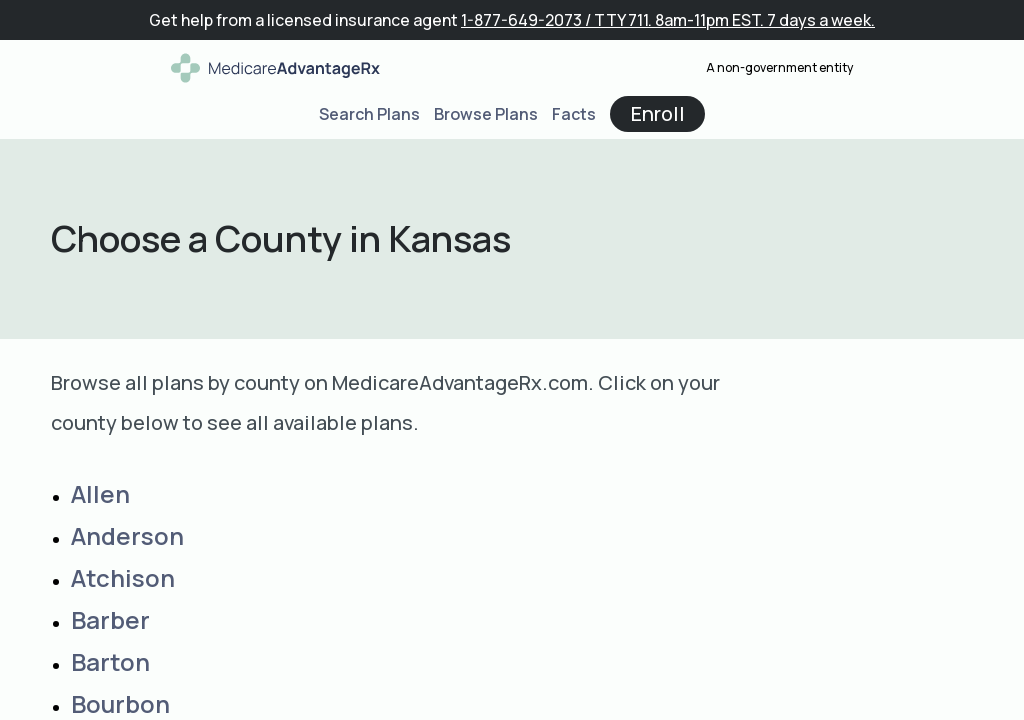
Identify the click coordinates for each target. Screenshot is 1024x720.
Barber (110, 619)
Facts (574, 114)
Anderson (127, 535)
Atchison (123, 577)
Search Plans (369, 114)
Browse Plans (486, 114)
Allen (100, 493)
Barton (110, 661)
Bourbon (120, 703)
